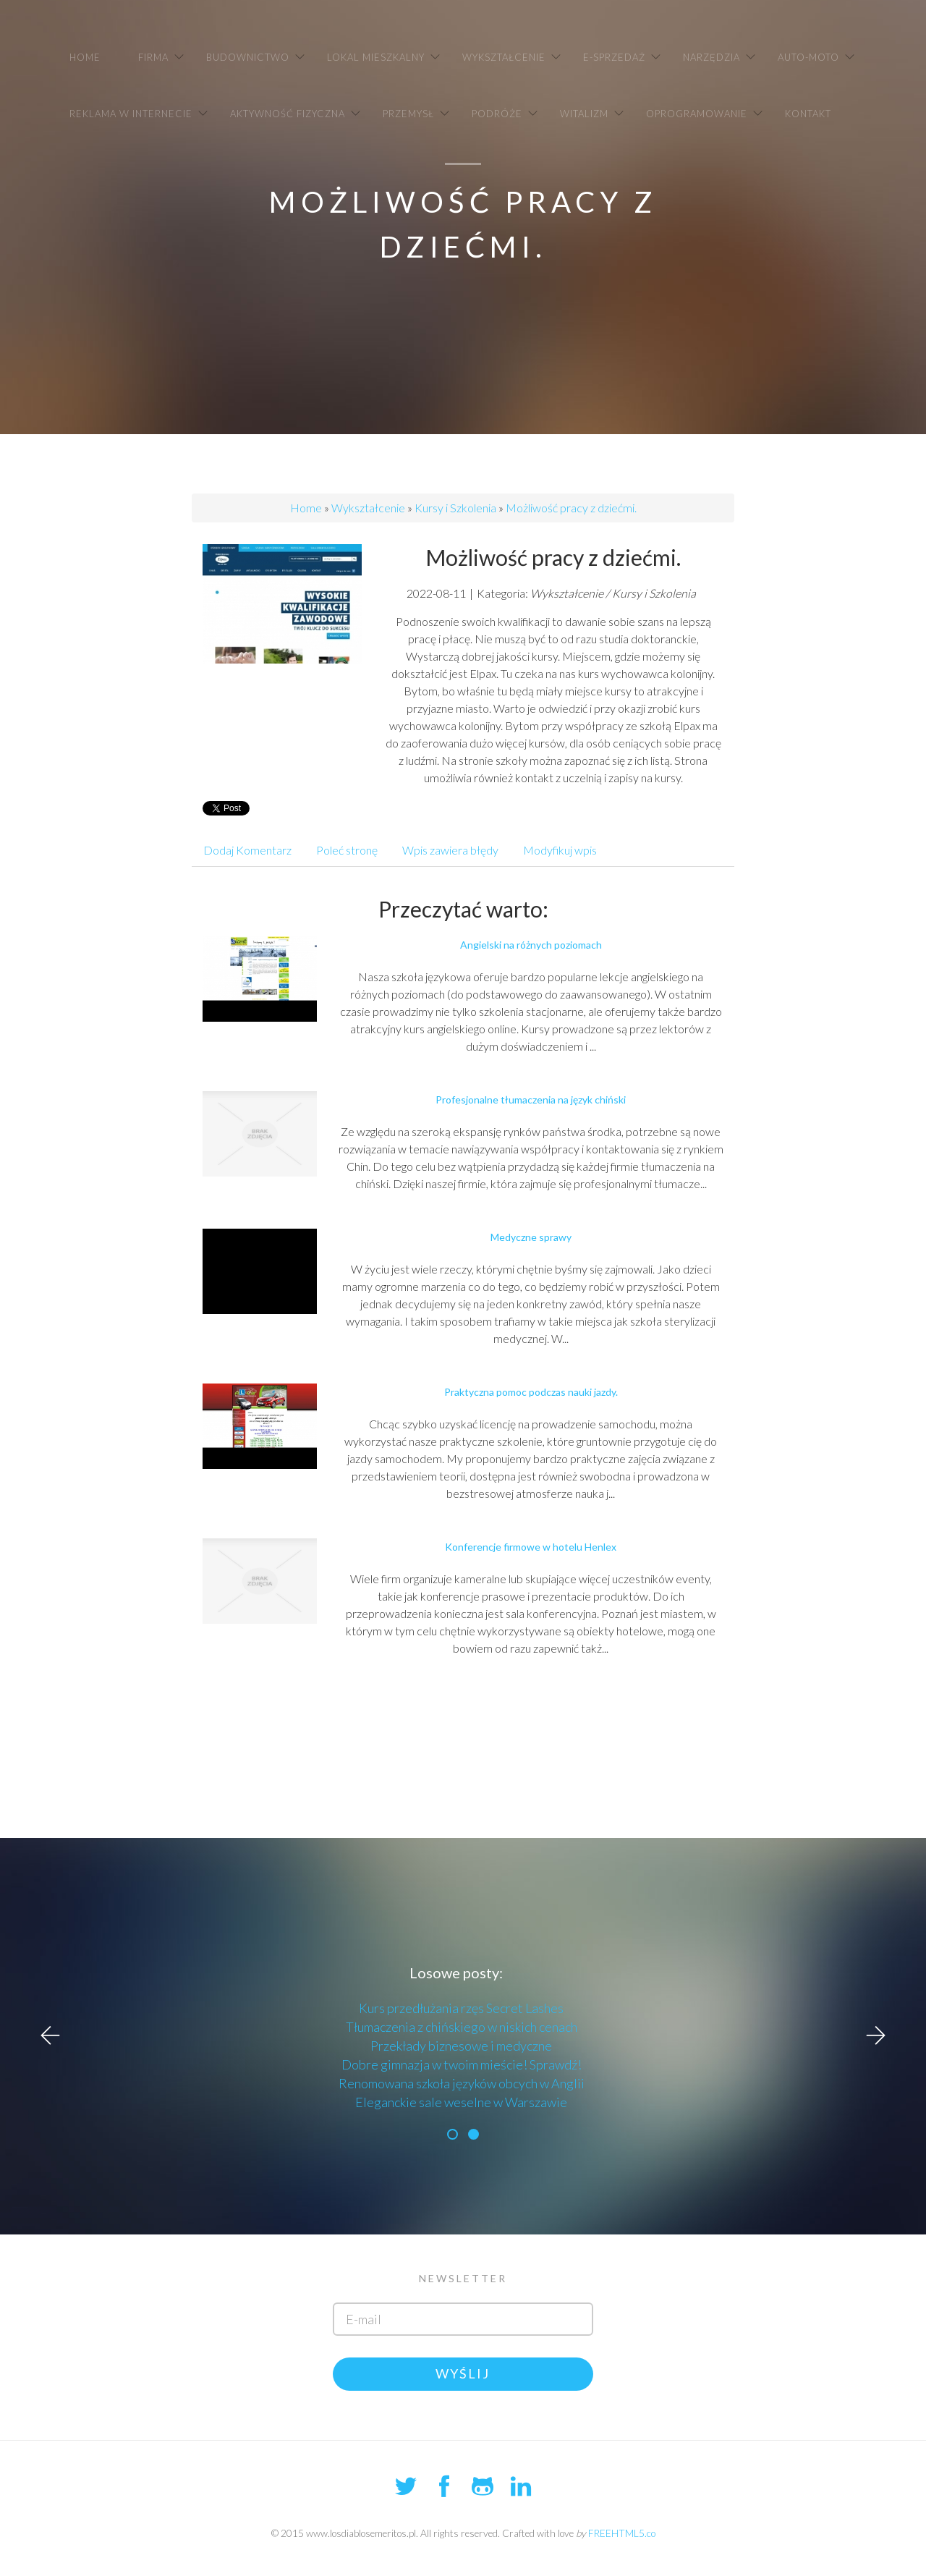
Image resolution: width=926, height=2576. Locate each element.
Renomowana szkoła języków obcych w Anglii (462, 2083)
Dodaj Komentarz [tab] (247, 850)
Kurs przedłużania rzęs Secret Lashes (461, 2008)
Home (306, 507)
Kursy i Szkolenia (455, 507)
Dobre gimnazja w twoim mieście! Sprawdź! (461, 2064)
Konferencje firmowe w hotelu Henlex (530, 1547)
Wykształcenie (368, 507)
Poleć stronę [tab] (347, 850)
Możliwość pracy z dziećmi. (571, 507)
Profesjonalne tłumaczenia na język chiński (531, 1099)
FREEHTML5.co (621, 2533)
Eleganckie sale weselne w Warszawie (461, 2102)
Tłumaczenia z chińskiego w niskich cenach (461, 2027)
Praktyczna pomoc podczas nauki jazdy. (531, 1392)
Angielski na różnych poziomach (531, 945)
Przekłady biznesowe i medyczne (461, 2046)
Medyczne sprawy (531, 1237)
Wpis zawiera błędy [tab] (450, 850)
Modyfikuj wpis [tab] (560, 850)
